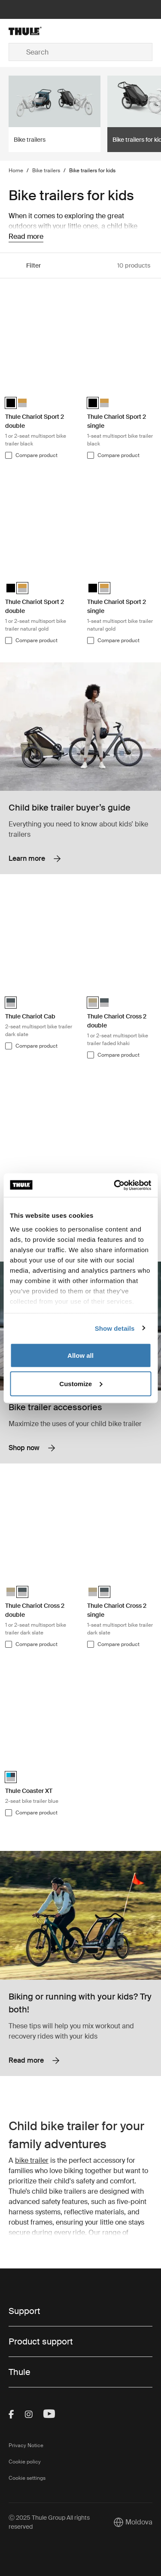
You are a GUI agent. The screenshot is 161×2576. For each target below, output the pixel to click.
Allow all (80, 1355)
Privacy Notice (26, 2445)
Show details (115, 1328)
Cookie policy (25, 2461)
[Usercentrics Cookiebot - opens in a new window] (114, 1185)
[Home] (33, 31)
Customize (80, 1383)
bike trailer (32, 2160)
